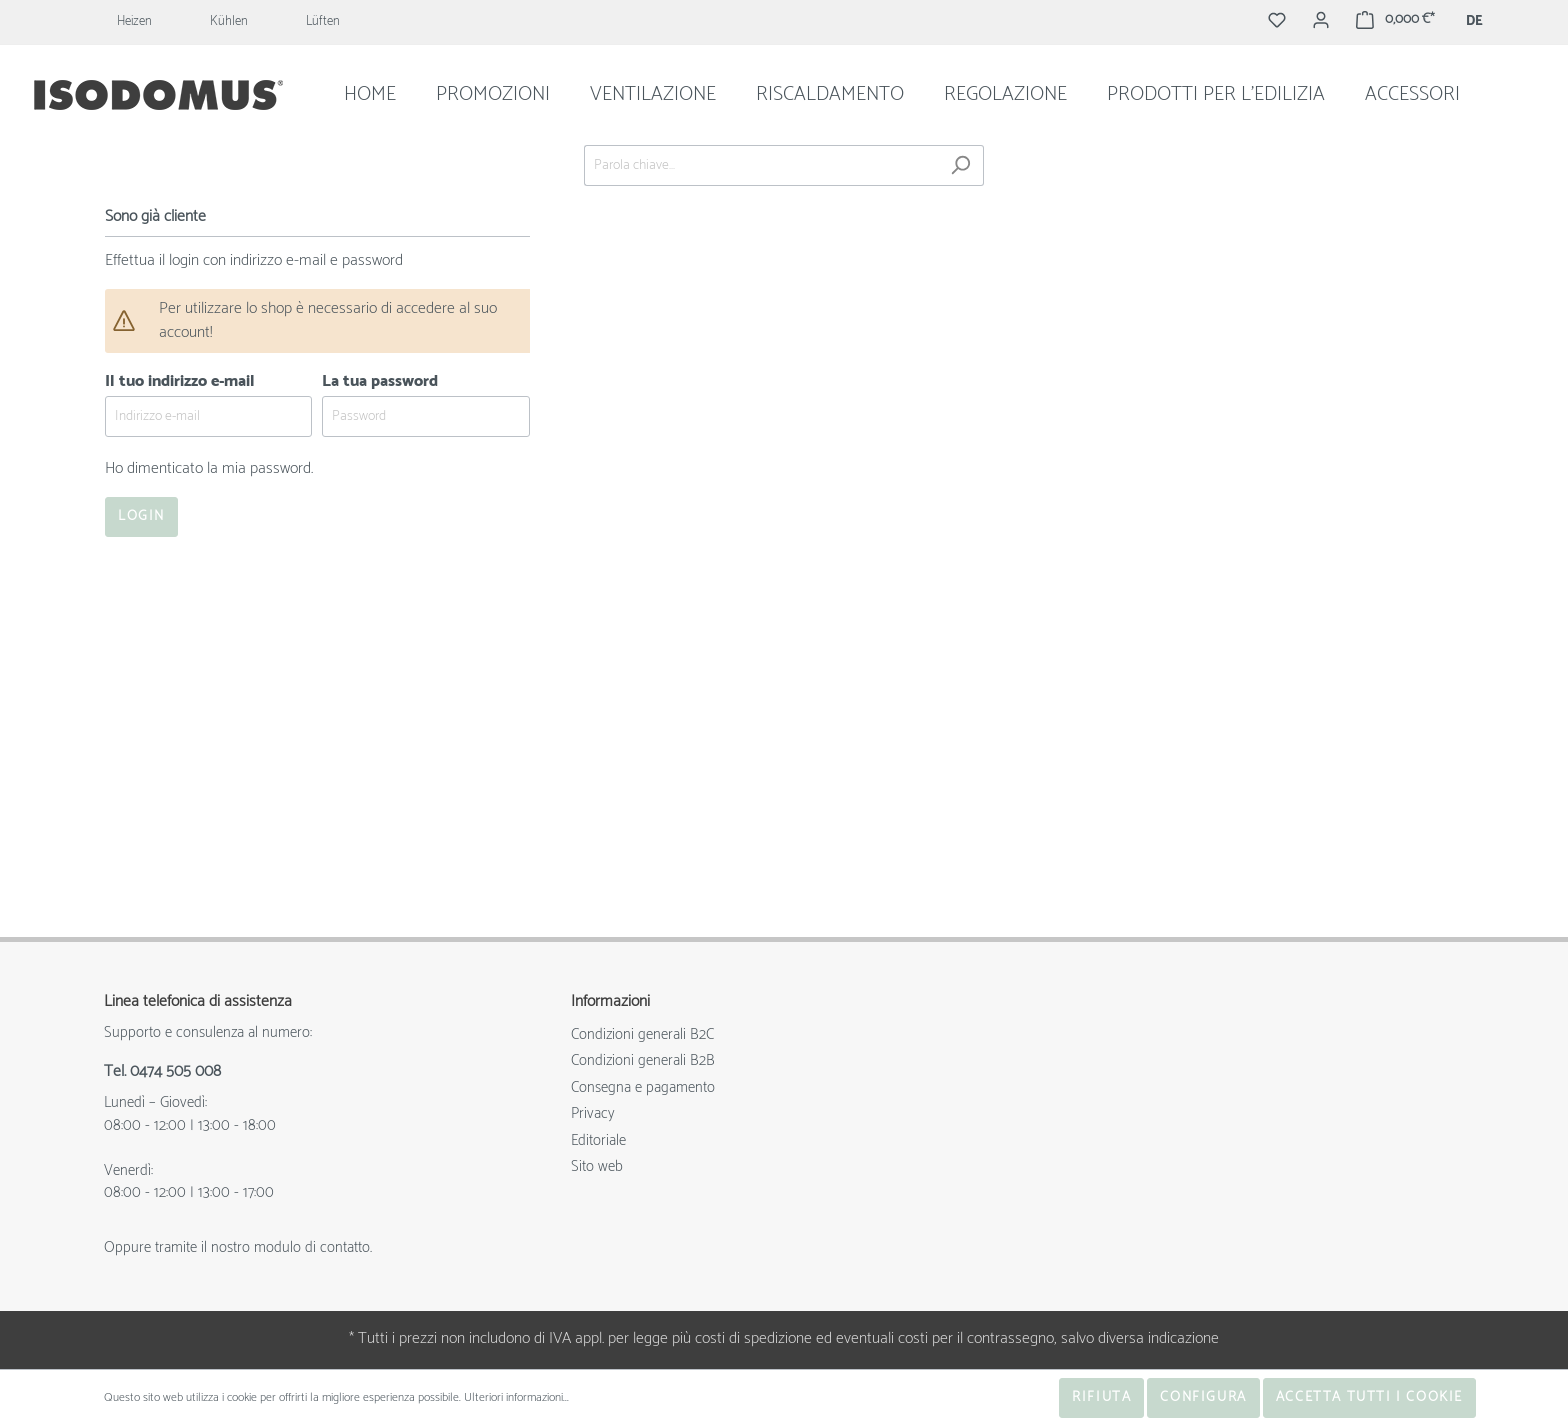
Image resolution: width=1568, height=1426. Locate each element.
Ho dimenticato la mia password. (209, 468)
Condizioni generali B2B (643, 1060)
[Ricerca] (960, 165)
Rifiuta (1101, 1397)
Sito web (597, 1166)
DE (1474, 22)
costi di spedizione (753, 1338)
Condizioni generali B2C (642, 1034)
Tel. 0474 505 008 (162, 1072)
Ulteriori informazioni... (516, 1398)
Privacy (593, 1113)
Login (141, 516)
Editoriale (598, 1140)
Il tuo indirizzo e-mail (180, 381)
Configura (1203, 1397)
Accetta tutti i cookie (1369, 1397)
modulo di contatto (312, 1247)
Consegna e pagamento (643, 1087)
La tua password (380, 381)
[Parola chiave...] (761, 165)
